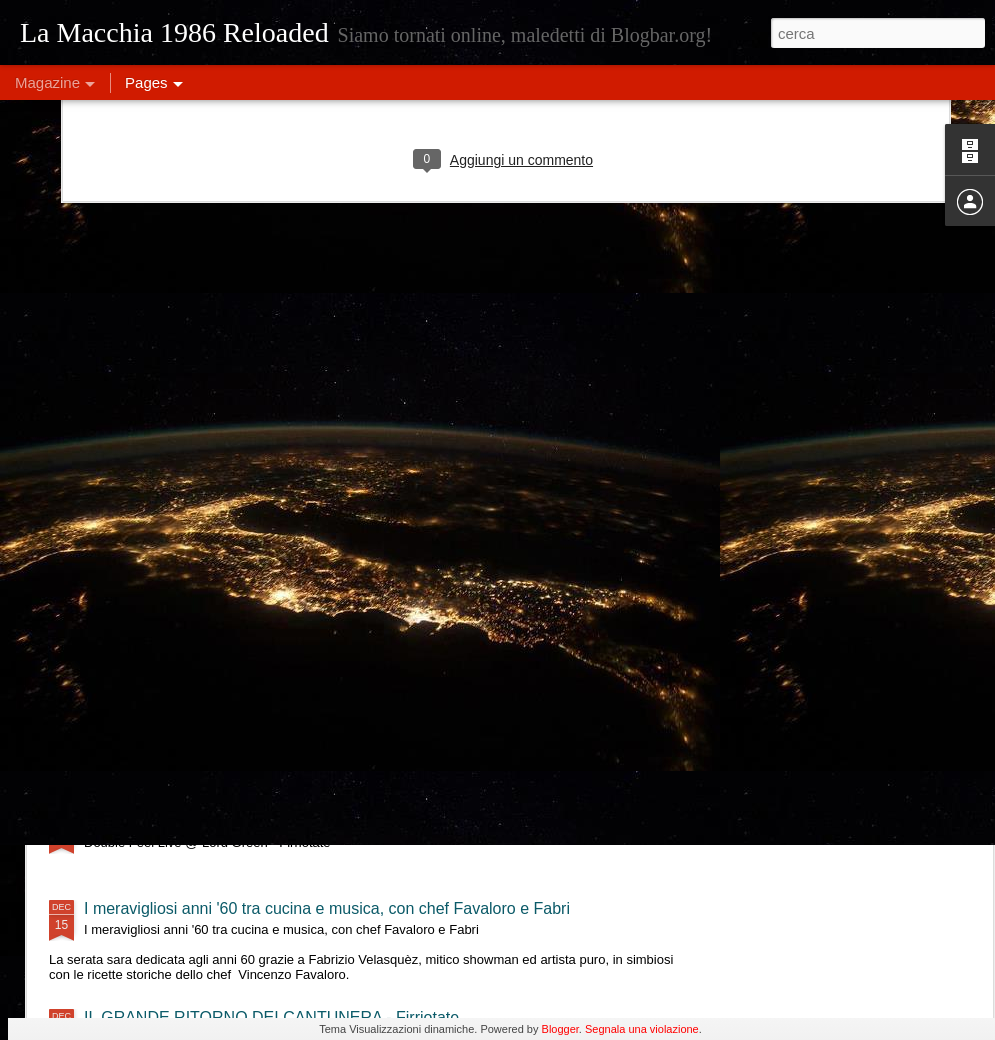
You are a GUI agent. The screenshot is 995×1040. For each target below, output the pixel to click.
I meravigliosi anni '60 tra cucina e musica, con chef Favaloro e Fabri (327, 908)
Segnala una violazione (642, 1029)
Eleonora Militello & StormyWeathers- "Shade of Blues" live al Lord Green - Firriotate (383, 734)
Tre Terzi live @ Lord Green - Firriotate (220, 647)
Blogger (560, 1029)
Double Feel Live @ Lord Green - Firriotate (235, 821)
